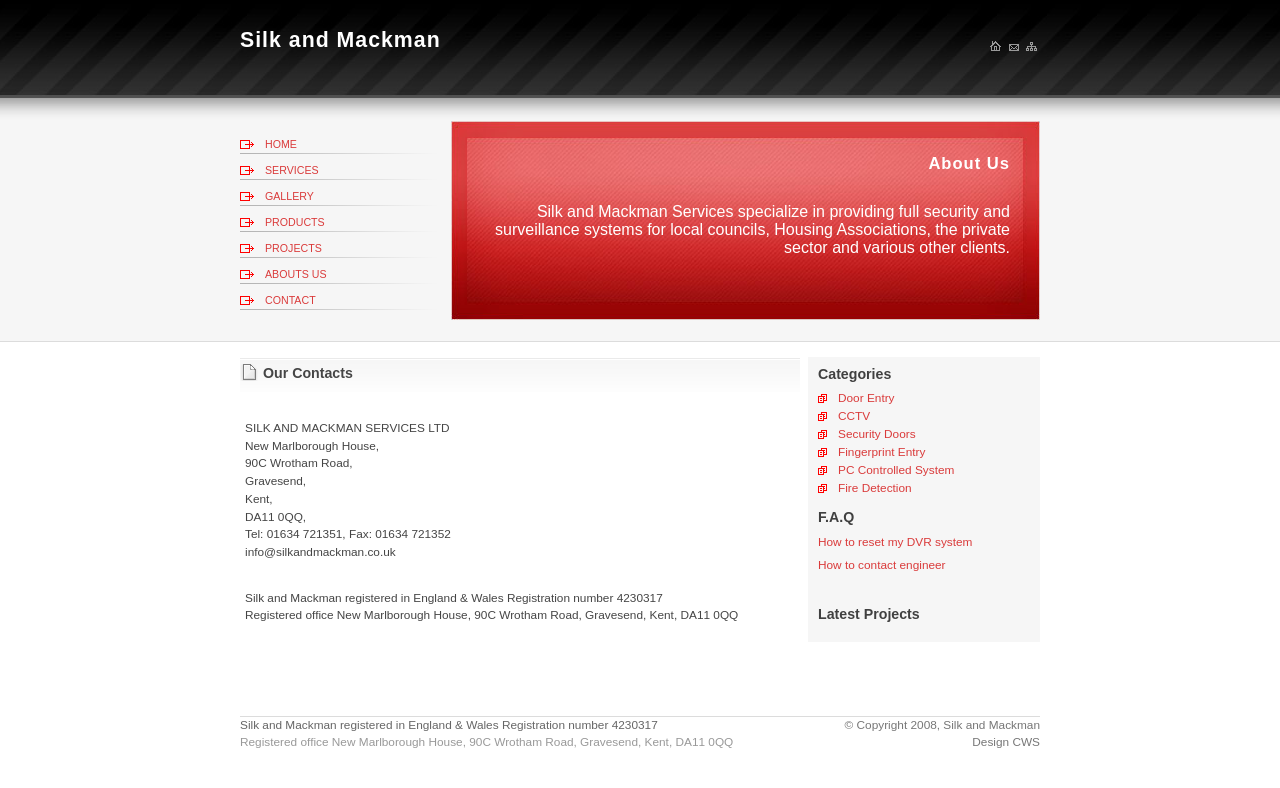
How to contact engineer (882, 565)
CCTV (854, 416)
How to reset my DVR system (895, 542)
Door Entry (866, 398)
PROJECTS (293, 248)
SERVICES (292, 170)
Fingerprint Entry (881, 452)
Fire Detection (875, 488)
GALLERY (289, 196)
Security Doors (877, 434)
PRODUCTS (295, 222)
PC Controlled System (896, 470)
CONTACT (290, 300)
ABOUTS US (296, 274)
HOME (281, 144)
